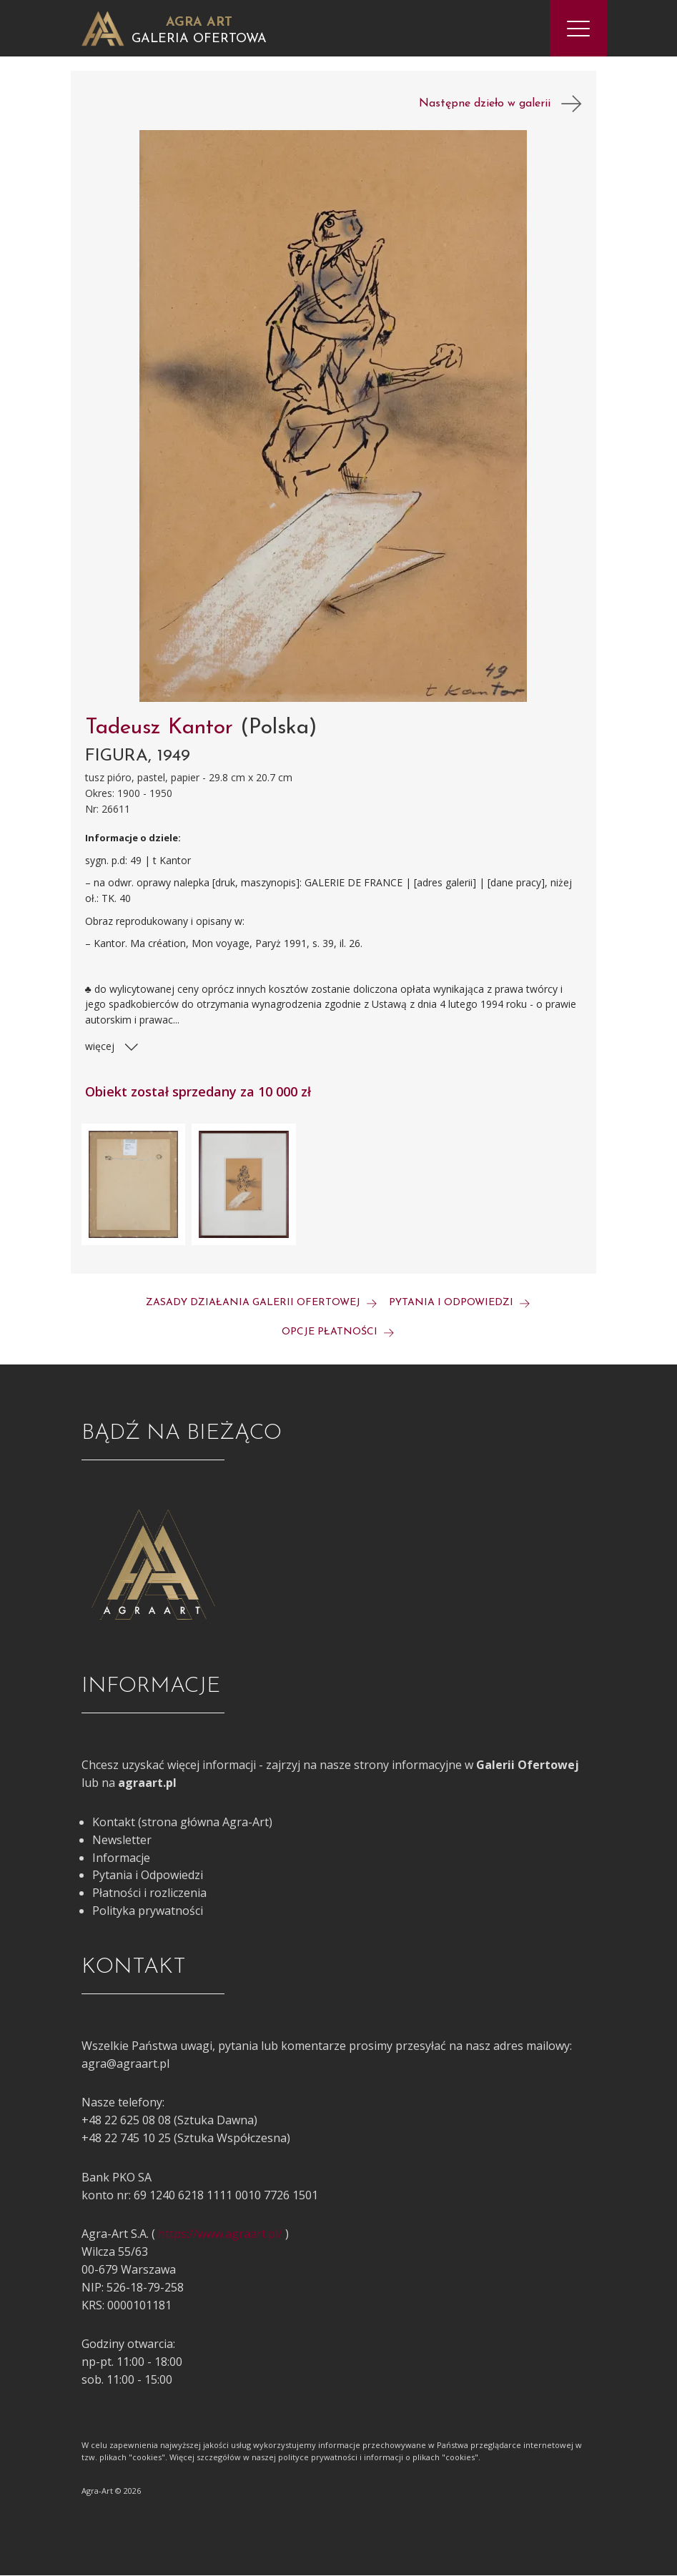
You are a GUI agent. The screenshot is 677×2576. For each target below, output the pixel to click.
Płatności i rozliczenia (149, 1893)
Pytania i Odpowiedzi (147, 1875)
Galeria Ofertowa (199, 39)
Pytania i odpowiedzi (459, 1303)
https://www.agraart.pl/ (220, 2234)
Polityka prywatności (147, 1911)
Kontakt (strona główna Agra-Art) (182, 1823)
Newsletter (122, 1840)
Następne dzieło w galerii (500, 104)
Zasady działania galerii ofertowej (261, 1303)
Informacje (121, 1858)
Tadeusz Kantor (162, 729)
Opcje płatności (338, 1332)
